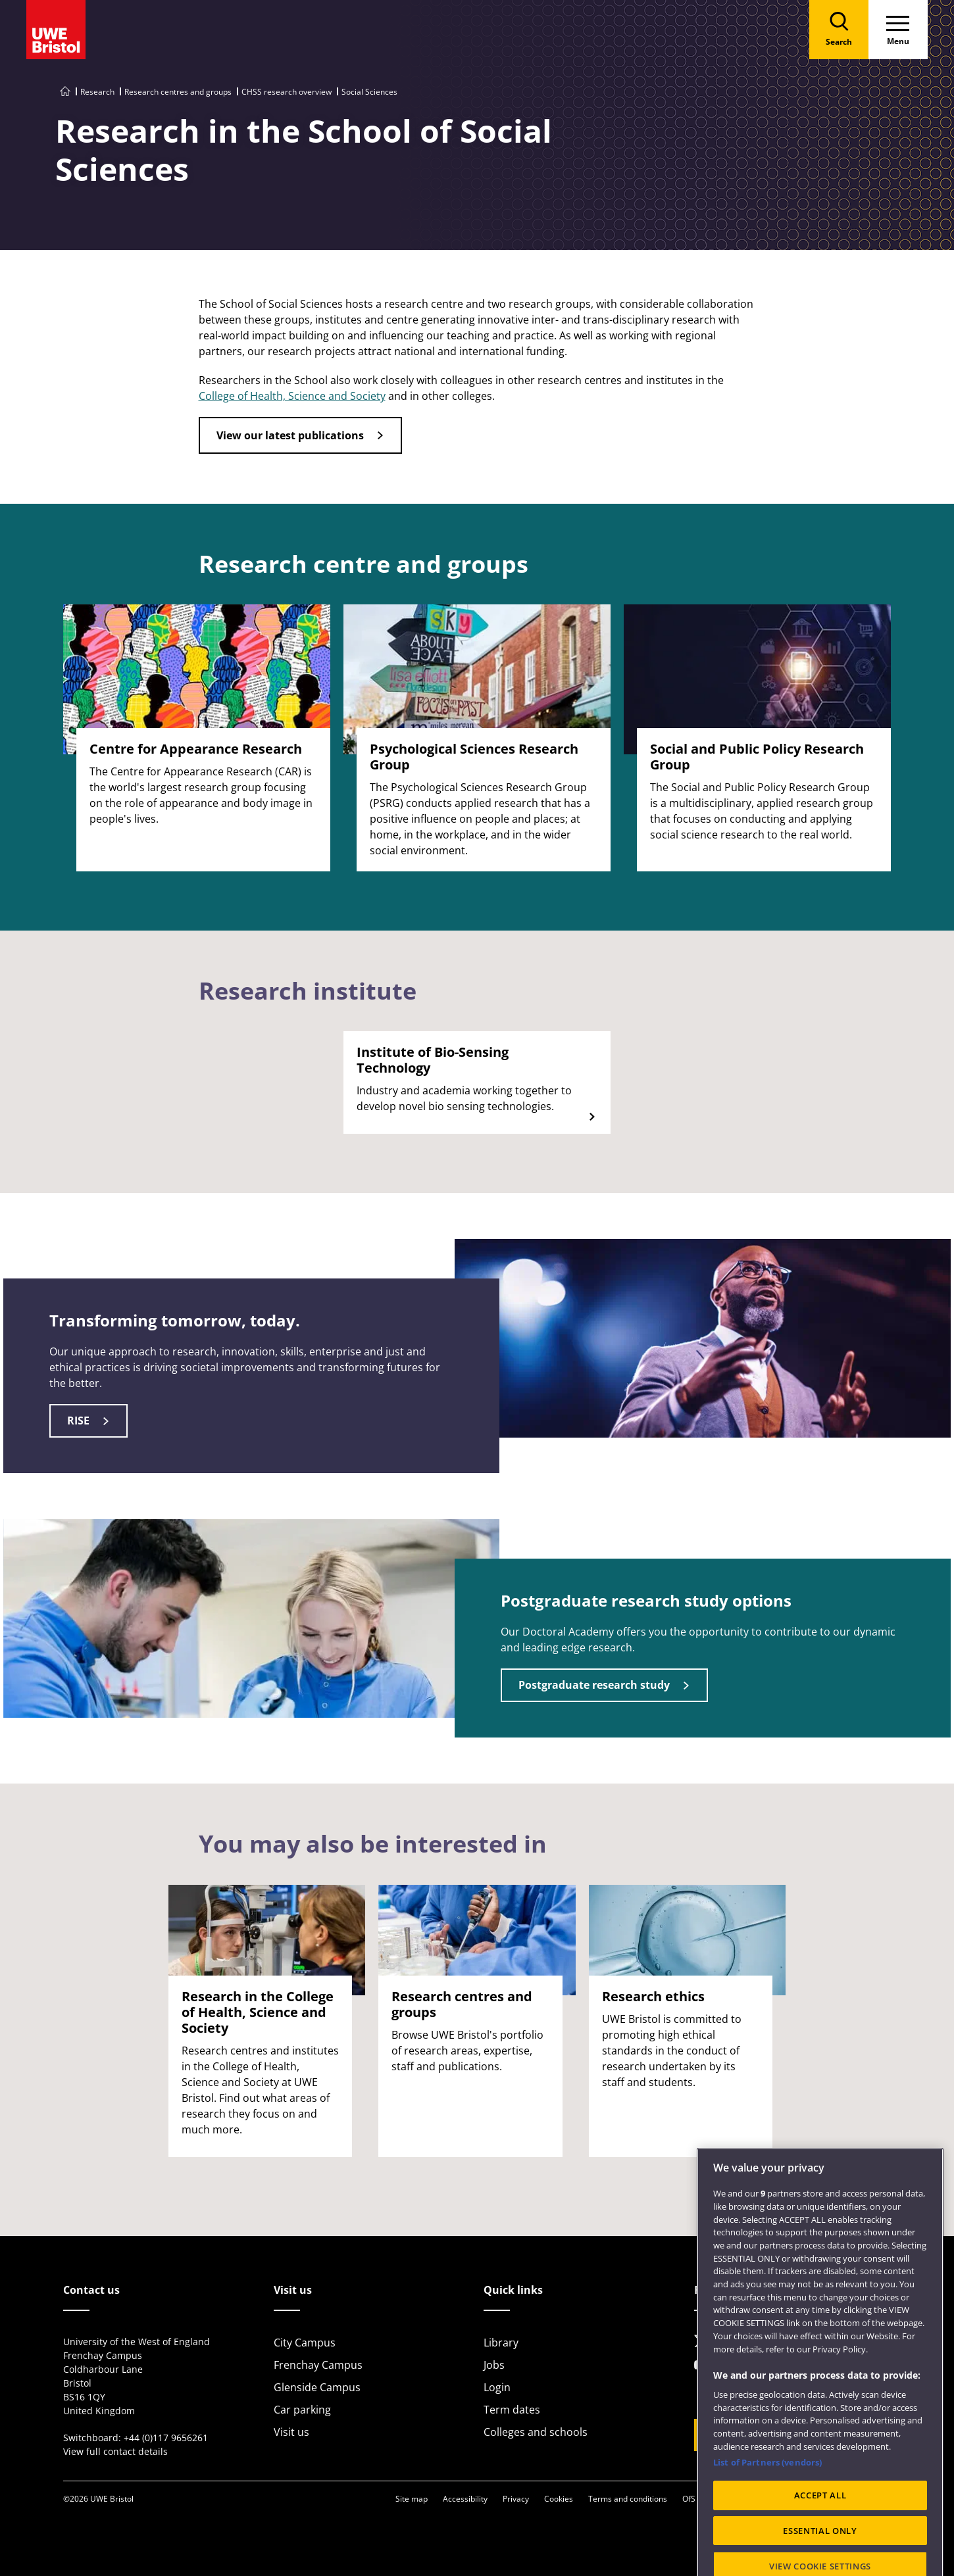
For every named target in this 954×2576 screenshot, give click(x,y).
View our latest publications (290, 435)
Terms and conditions (627, 2498)
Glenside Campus (317, 2387)
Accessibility (465, 2498)
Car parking (302, 2409)
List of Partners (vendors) (767, 2514)
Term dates (512, 2409)
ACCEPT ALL (820, 2547)
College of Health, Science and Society (292, 396)
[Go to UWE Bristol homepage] (65, 91)
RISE (78, 1420)
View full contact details (115, 2451)
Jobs (494, 2365)
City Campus (305, 2342)
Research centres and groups (178, 91)
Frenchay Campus (318, 2365)
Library (501, 2342)
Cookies (558, 2498)
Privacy (516, 2498)
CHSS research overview (286, 91)
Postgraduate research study (594, 1685)
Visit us (291, 2432)
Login (497, 2387)
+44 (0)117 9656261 (166, 2437)
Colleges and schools (536, 2432)
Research (97, 91)
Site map (411, 2498)
